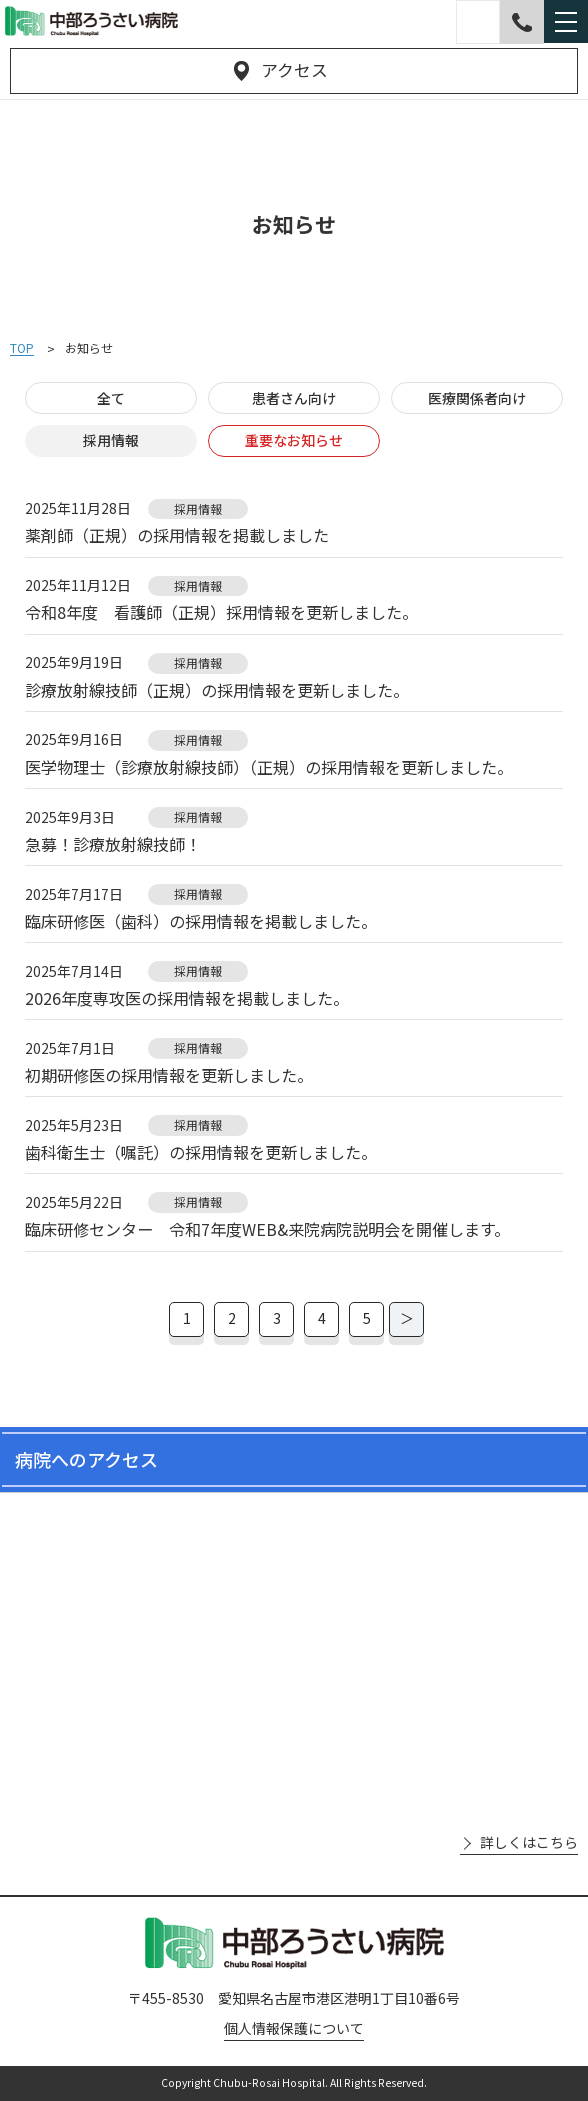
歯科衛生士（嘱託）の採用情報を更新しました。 (201, 1152)
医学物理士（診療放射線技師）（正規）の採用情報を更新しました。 (269, 767)
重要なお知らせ (294, 440)
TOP (22, 348)
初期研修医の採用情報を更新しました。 (169, 1075)
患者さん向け (294, 398)
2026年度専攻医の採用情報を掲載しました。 (187, 998)
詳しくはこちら (529, 1842)
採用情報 (111, 440)
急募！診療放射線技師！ (113, 844)
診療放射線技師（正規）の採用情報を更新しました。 (217, 690)
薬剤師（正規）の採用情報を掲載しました (177, 535)
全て (111, 398)
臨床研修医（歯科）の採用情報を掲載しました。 (201, 921)
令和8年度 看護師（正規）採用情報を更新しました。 (221, 612)
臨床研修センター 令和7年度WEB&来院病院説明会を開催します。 (267, 1229)
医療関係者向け (477, 398)
